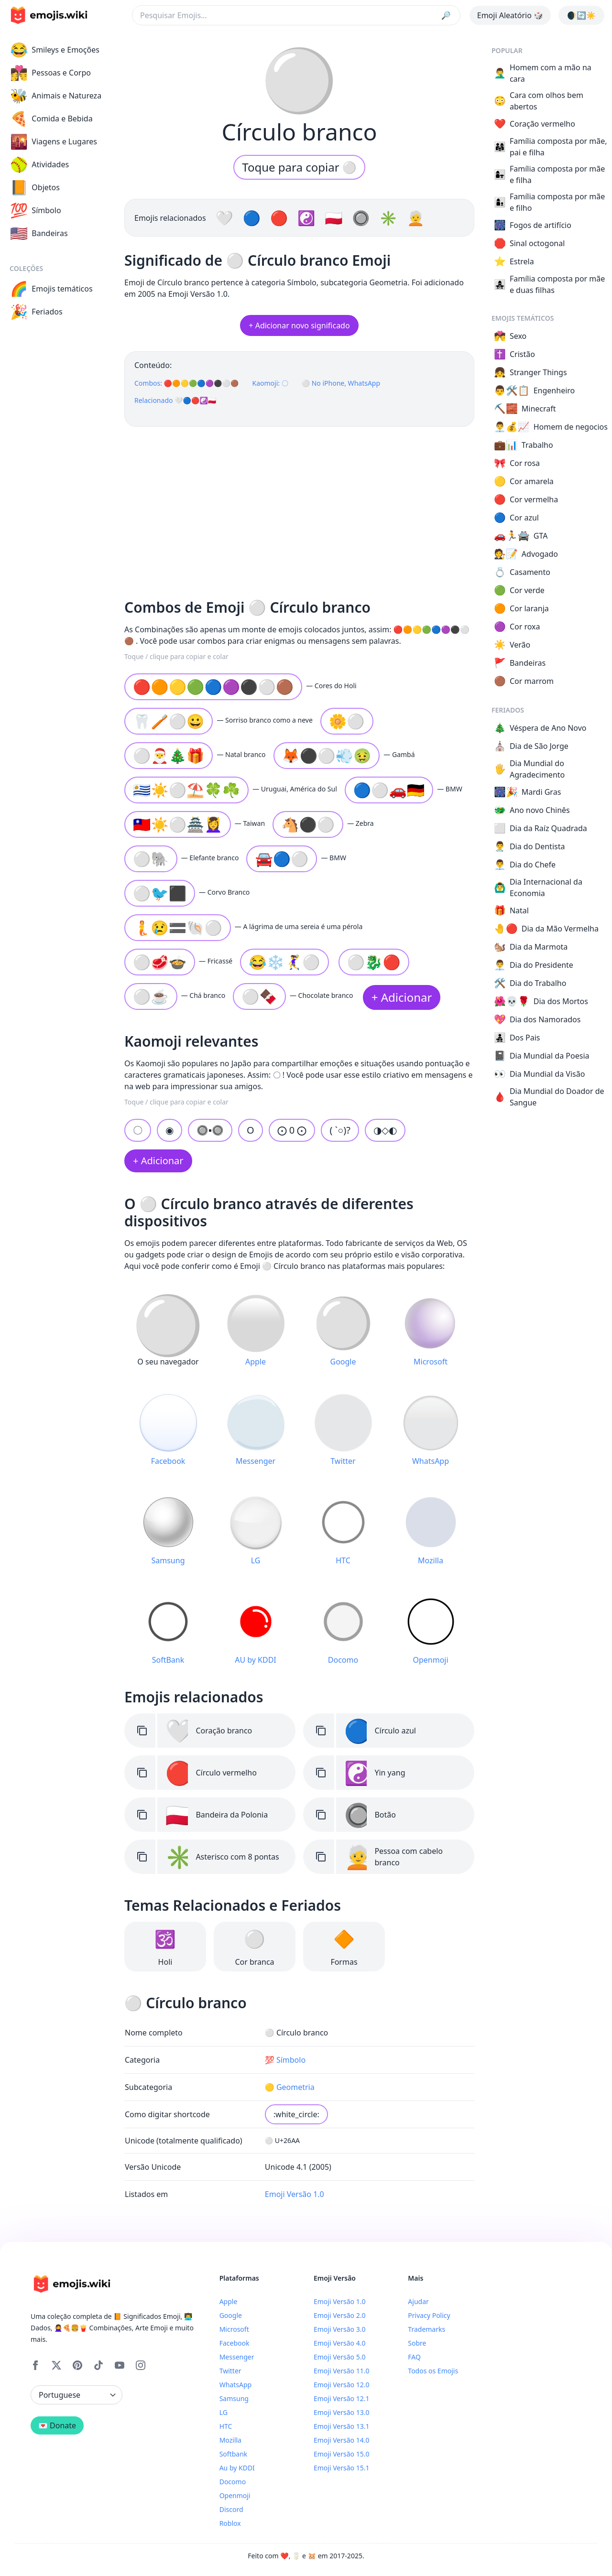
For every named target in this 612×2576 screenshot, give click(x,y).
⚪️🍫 (259, 996)
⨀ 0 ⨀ (292, 1130)
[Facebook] (35, 2365)
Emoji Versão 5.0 (339, 2356)
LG (223, 2412)
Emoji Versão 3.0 (339, 2329)
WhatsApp (235, 2384)
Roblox (230, 2523)
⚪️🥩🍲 (159, 962)
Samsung (234, 2398)
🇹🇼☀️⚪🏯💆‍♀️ (177, 824)
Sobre (417, 2343)
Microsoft (234, 2329)
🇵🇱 (335, 217)
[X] (56, 2365)
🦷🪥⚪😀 (168, 721)
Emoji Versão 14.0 (341, 2440)
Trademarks (426, 2329)
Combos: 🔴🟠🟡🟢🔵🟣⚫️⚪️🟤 (186, 383)
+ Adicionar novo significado (299, 325)
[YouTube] (119, 2365)
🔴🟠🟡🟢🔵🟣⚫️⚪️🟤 (213, 686)
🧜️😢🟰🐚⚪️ (177, 927)
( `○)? (339, 1130)
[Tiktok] (98, 2365)
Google (230, 2315)
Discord (231, 2509)
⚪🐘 (151, 858)
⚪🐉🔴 (374, 962)
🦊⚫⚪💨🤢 (327, 755)
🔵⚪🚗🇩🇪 (389, 790)
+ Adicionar (402, 997)
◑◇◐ (385, 1130)
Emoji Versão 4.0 (339, 2343)
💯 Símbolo (285, 2060)
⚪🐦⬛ (159, 893)
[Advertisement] (299, 509)
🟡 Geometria (290, 2087)
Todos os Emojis (433, 2370)
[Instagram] (140, 2365)
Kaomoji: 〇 (270, 383)
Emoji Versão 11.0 (341, 2370)
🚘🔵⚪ (281, 858)
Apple (228, 2301)
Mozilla (230, 2440)
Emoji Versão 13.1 (341, 2426)
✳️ (390, 217)
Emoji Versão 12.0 (341, 2384)
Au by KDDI (237, 2467)
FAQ (414, 2356)
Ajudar (418, 2301)
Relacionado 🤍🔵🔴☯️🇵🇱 (175, 400)
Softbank (233, 2453)
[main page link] (49, 15)
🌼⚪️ (347, 721)
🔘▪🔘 (210, 1130)
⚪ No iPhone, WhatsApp (341, 383)
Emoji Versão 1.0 (294, 2194)
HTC (225, 2426)
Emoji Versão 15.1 (341, 2467)
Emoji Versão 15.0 (341, 2453)
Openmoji (235, 2495)
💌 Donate (57, 2425)
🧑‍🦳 (416, 217)
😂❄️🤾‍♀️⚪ (284, 962)
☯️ (308, 217)
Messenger (236, 2356)
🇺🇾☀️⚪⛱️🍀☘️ (186, 790)
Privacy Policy (429, 2315)
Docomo (232, 2481)
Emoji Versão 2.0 (339, 2315)
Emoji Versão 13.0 (341, 2412)
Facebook (234, 2343)
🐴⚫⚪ (308, 824)
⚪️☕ (151, 996)
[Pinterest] (77, 2365)
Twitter (230, 2370)
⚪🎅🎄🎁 (168, 755)
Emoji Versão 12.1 (341, 2398)
